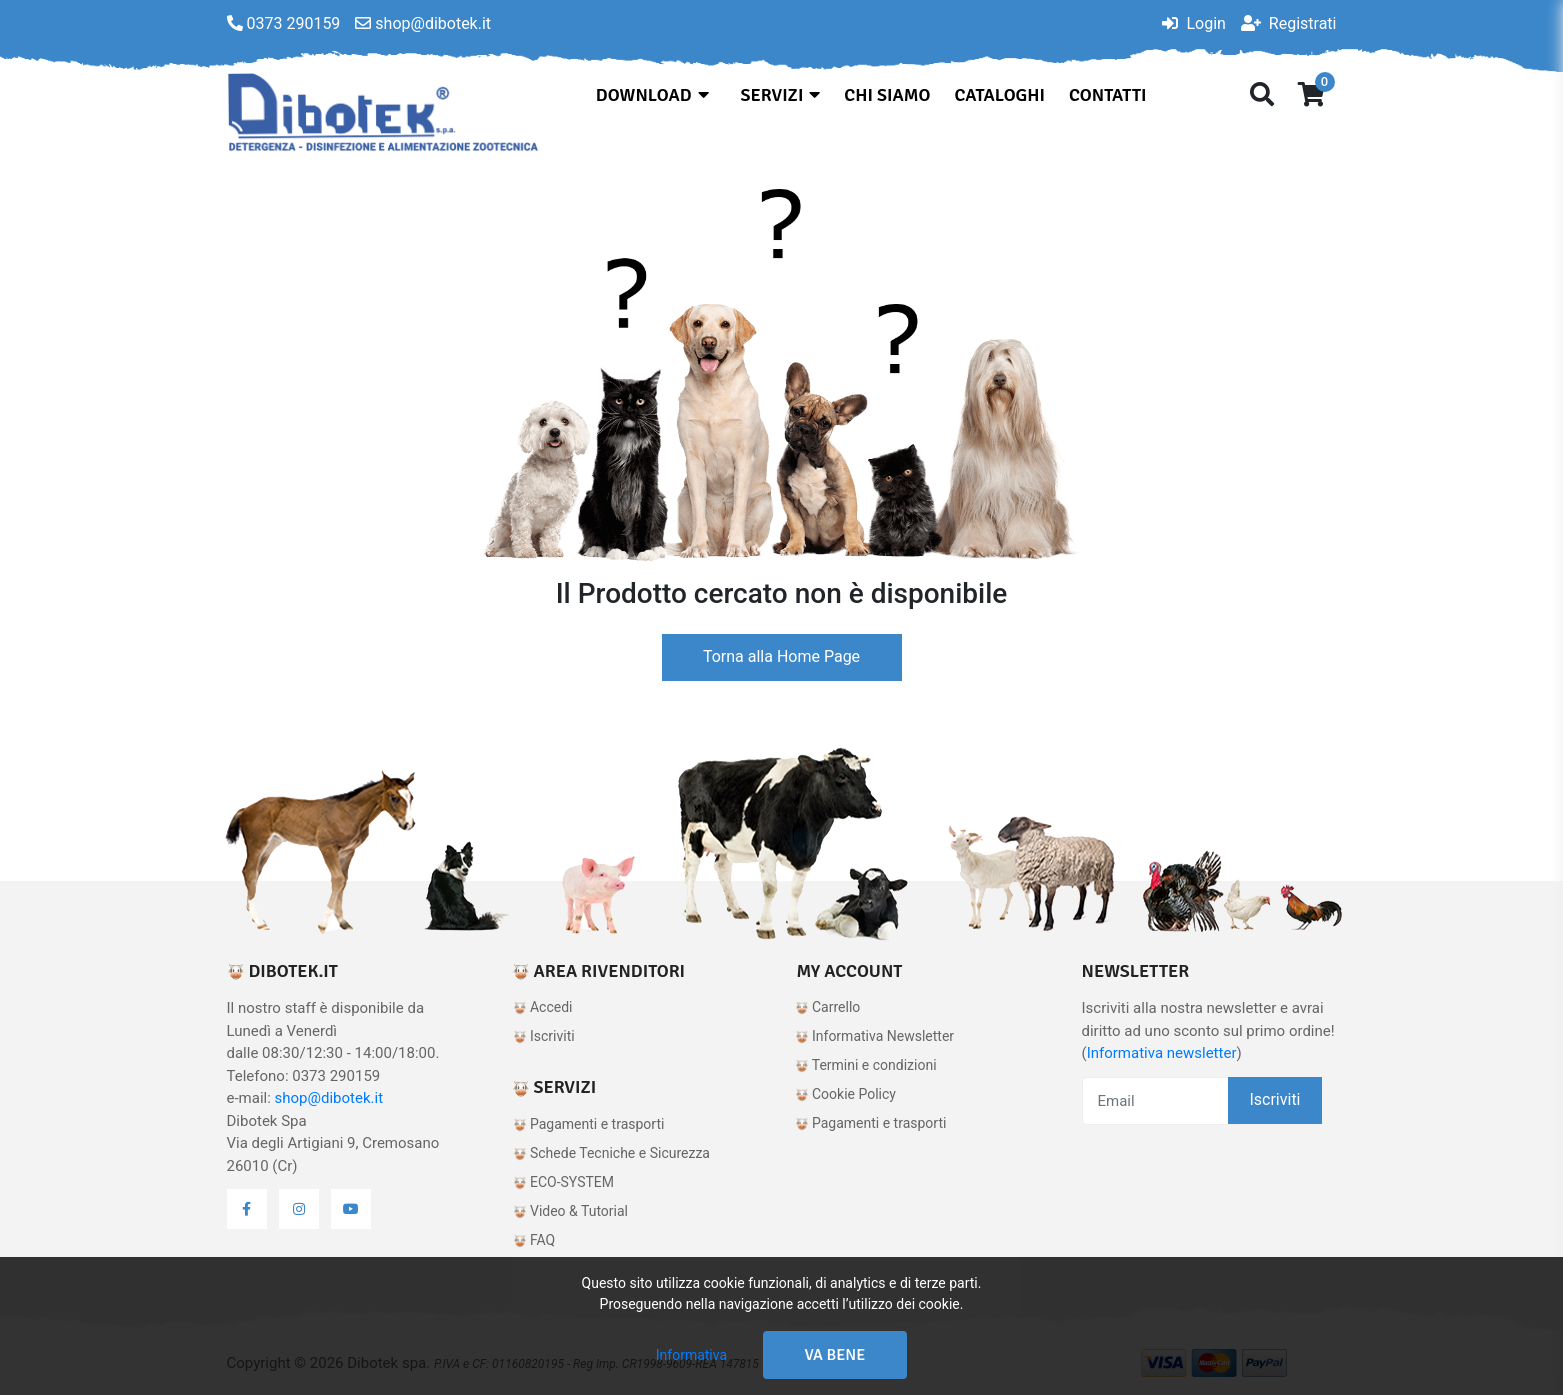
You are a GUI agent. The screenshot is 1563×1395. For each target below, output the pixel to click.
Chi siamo (887, 95)
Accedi (543, 1007)
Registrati (1289, 23)
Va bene (835, 1355)
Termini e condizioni (866, 1065)
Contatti (1107, 95)
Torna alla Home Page (781, 656)
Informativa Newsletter (875, 1036)
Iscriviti (544, 1036)
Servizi (781, 95)
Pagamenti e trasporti (589, 1124)
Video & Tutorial (571, 1211)
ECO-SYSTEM (564, 1182)
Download (652, 95)
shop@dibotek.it (329, 1098)
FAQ (534, 1240)
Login (1193, 23)
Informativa (691, 1355)
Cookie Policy (845, 1094)
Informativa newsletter (1162, 1053)
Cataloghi (999, 95)
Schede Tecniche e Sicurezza (611, 1153)
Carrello (828, 1007)
